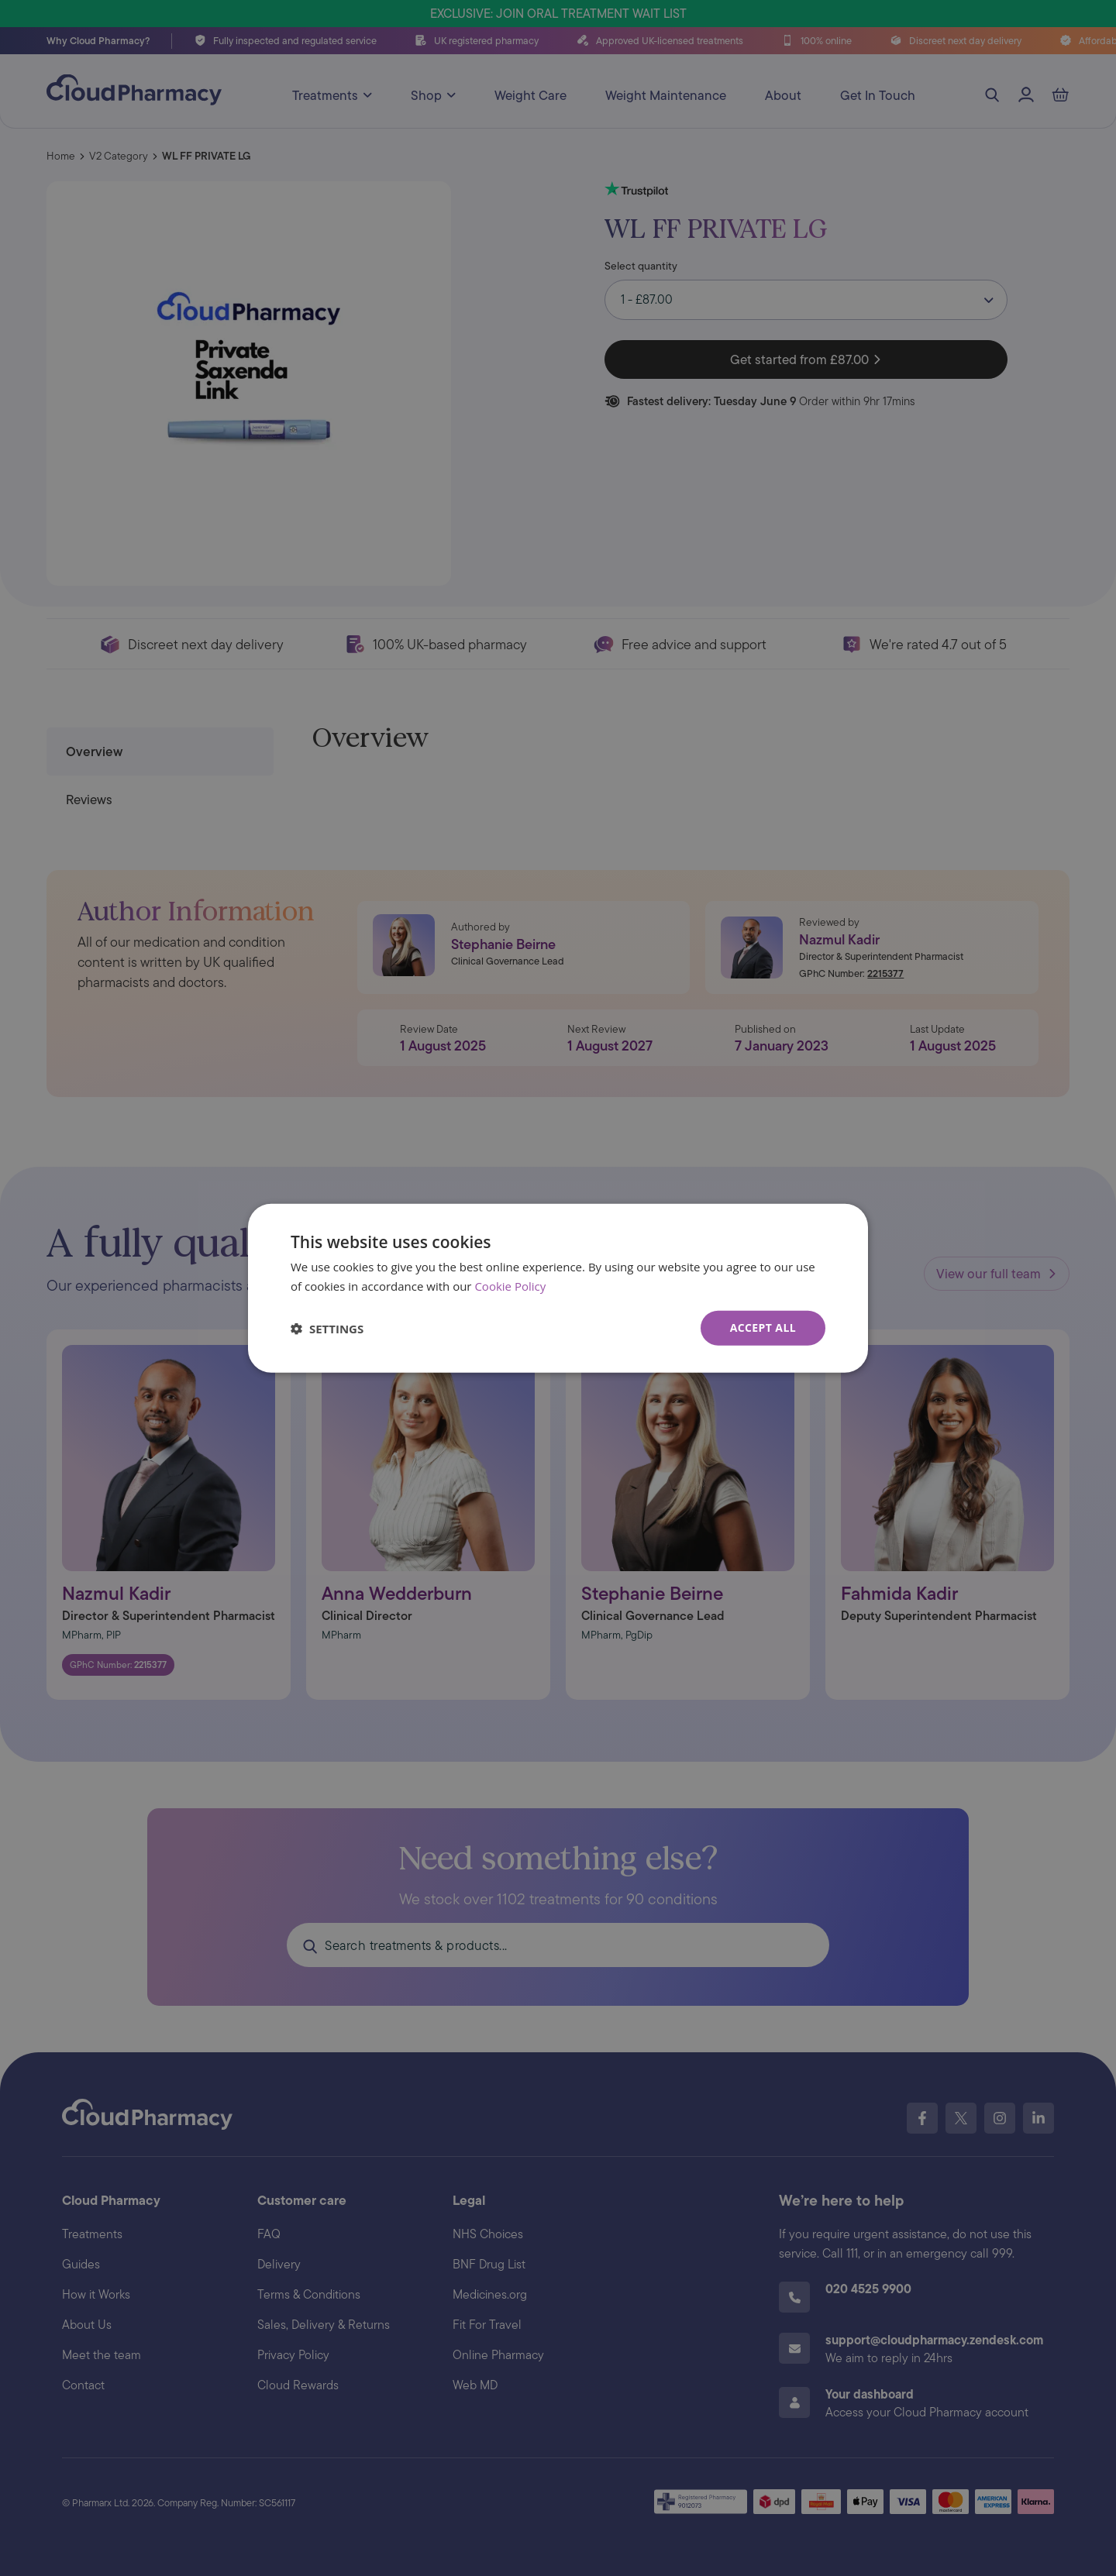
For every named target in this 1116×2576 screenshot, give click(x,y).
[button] (327, 1327)
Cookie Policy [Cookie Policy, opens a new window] (510, 1285)
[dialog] (558, 1288)
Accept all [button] (763, 1327)
